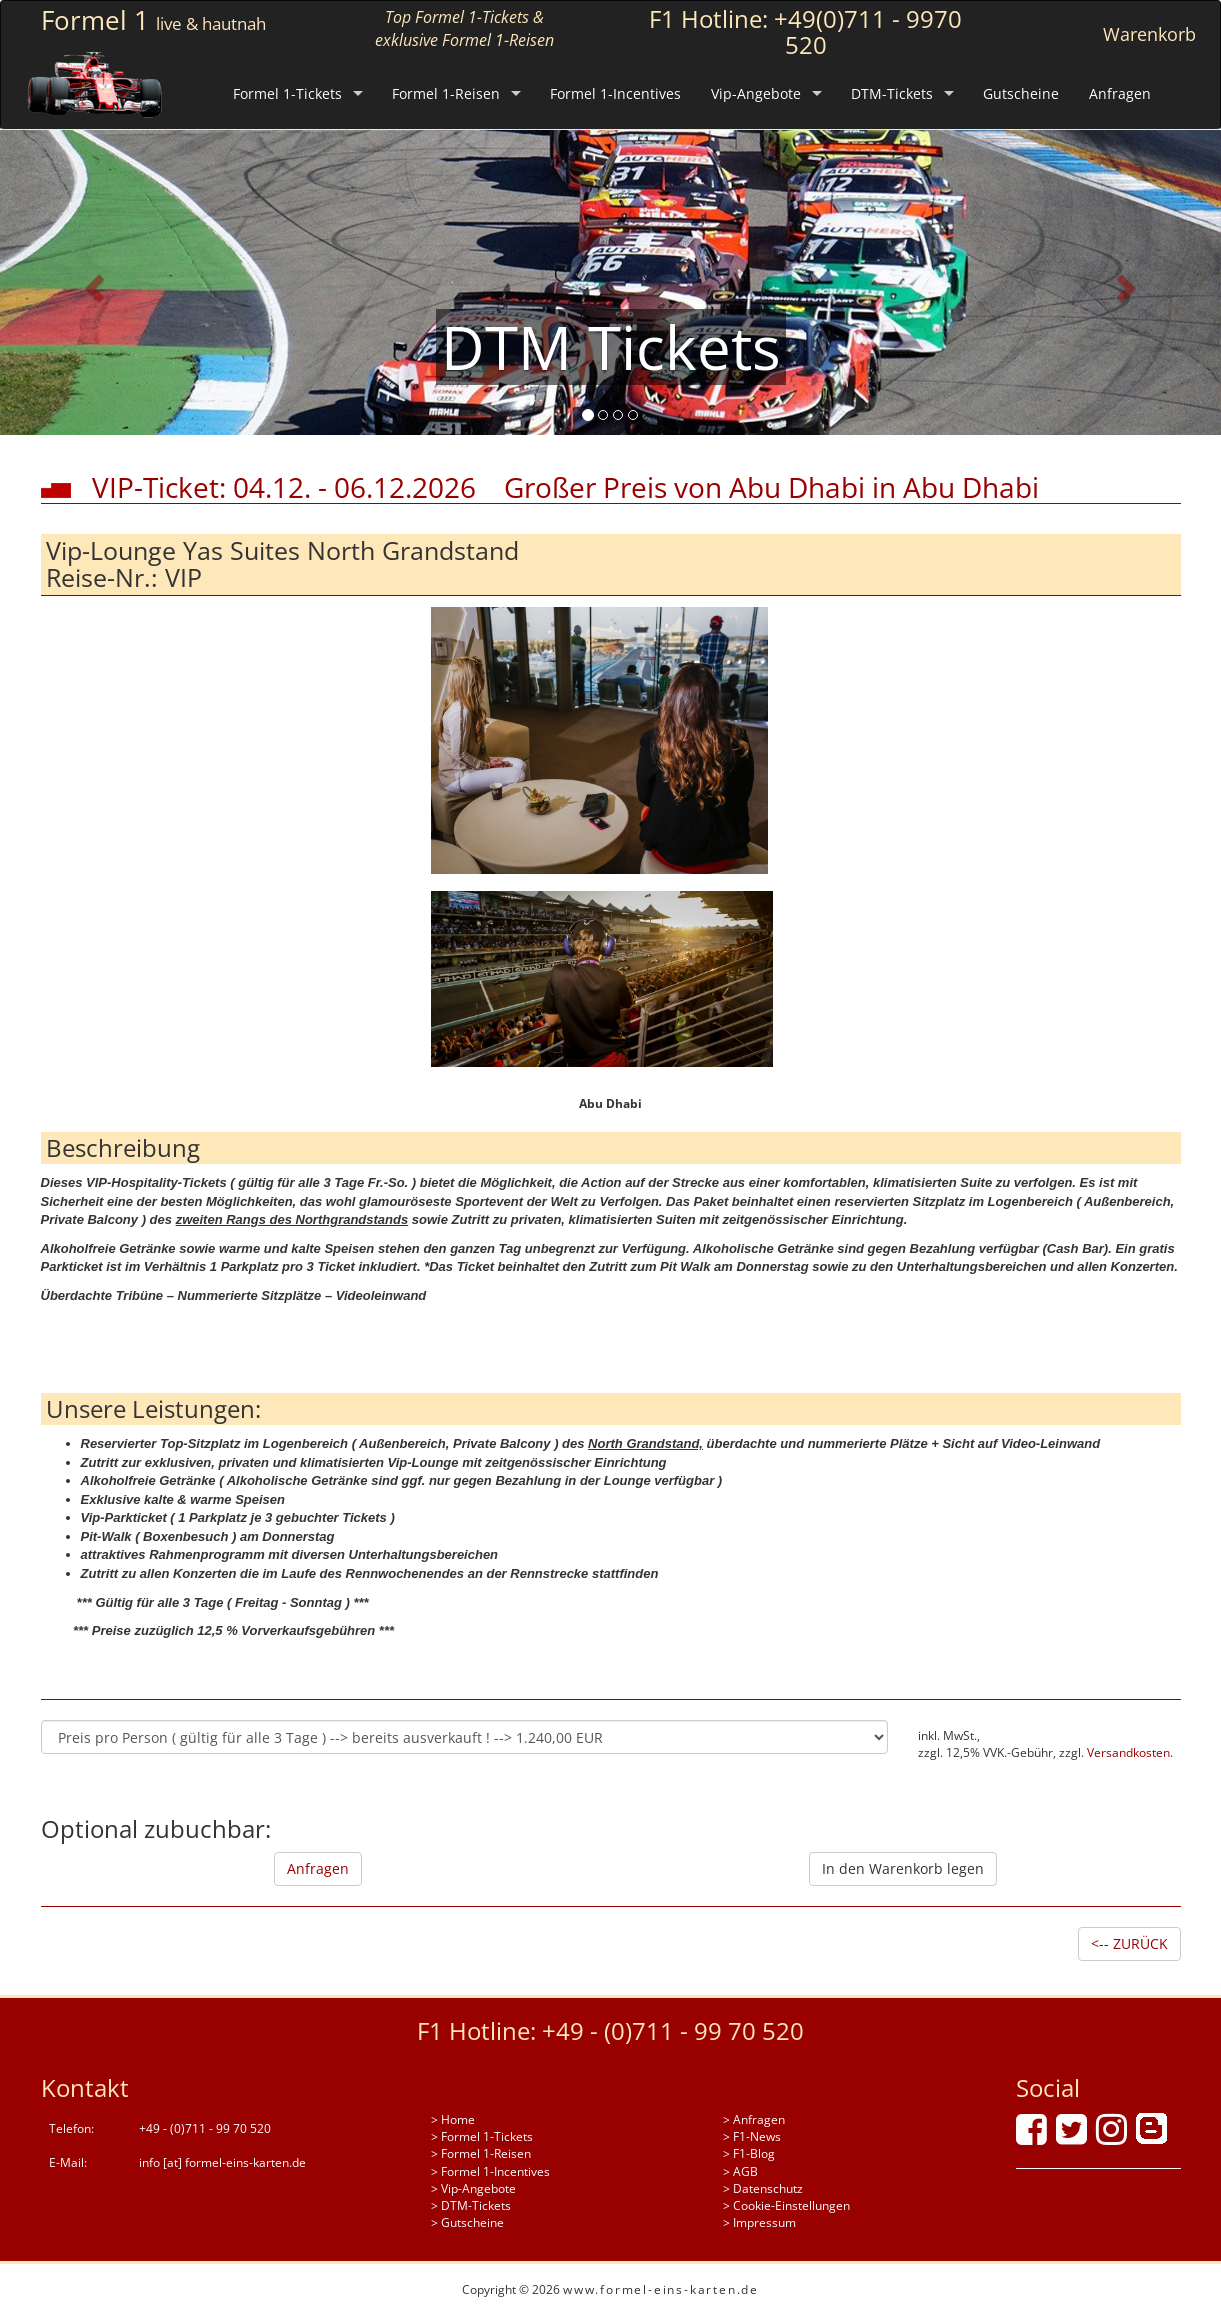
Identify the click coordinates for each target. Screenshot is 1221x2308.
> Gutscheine (467, 2222)
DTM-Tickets (892, 93)
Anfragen (1120, 93)
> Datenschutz (763, 2188)
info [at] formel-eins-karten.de (222, 2162)
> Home (453, 2119)
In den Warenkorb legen (903, 1868)
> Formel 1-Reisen (481, 2153)
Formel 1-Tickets (287, 93)
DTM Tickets (611, 347)
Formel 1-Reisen (446, 93)
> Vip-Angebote (473, 2188)
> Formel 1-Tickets (482, 2136)
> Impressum (759, 2222)
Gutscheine (1021, 93)
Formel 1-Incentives (615, 93)
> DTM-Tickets (471, 2205)
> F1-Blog (749, 2153)
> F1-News (752, 2136)
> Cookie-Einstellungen (786, 2205)
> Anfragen (754, 2119)
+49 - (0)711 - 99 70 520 (673, 2030)
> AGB (740, 2171)
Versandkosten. (1130, 1752)
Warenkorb (1149, 34)
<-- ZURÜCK (1129, 1943)
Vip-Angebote (756, 93)
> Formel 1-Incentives (490, 2171)
